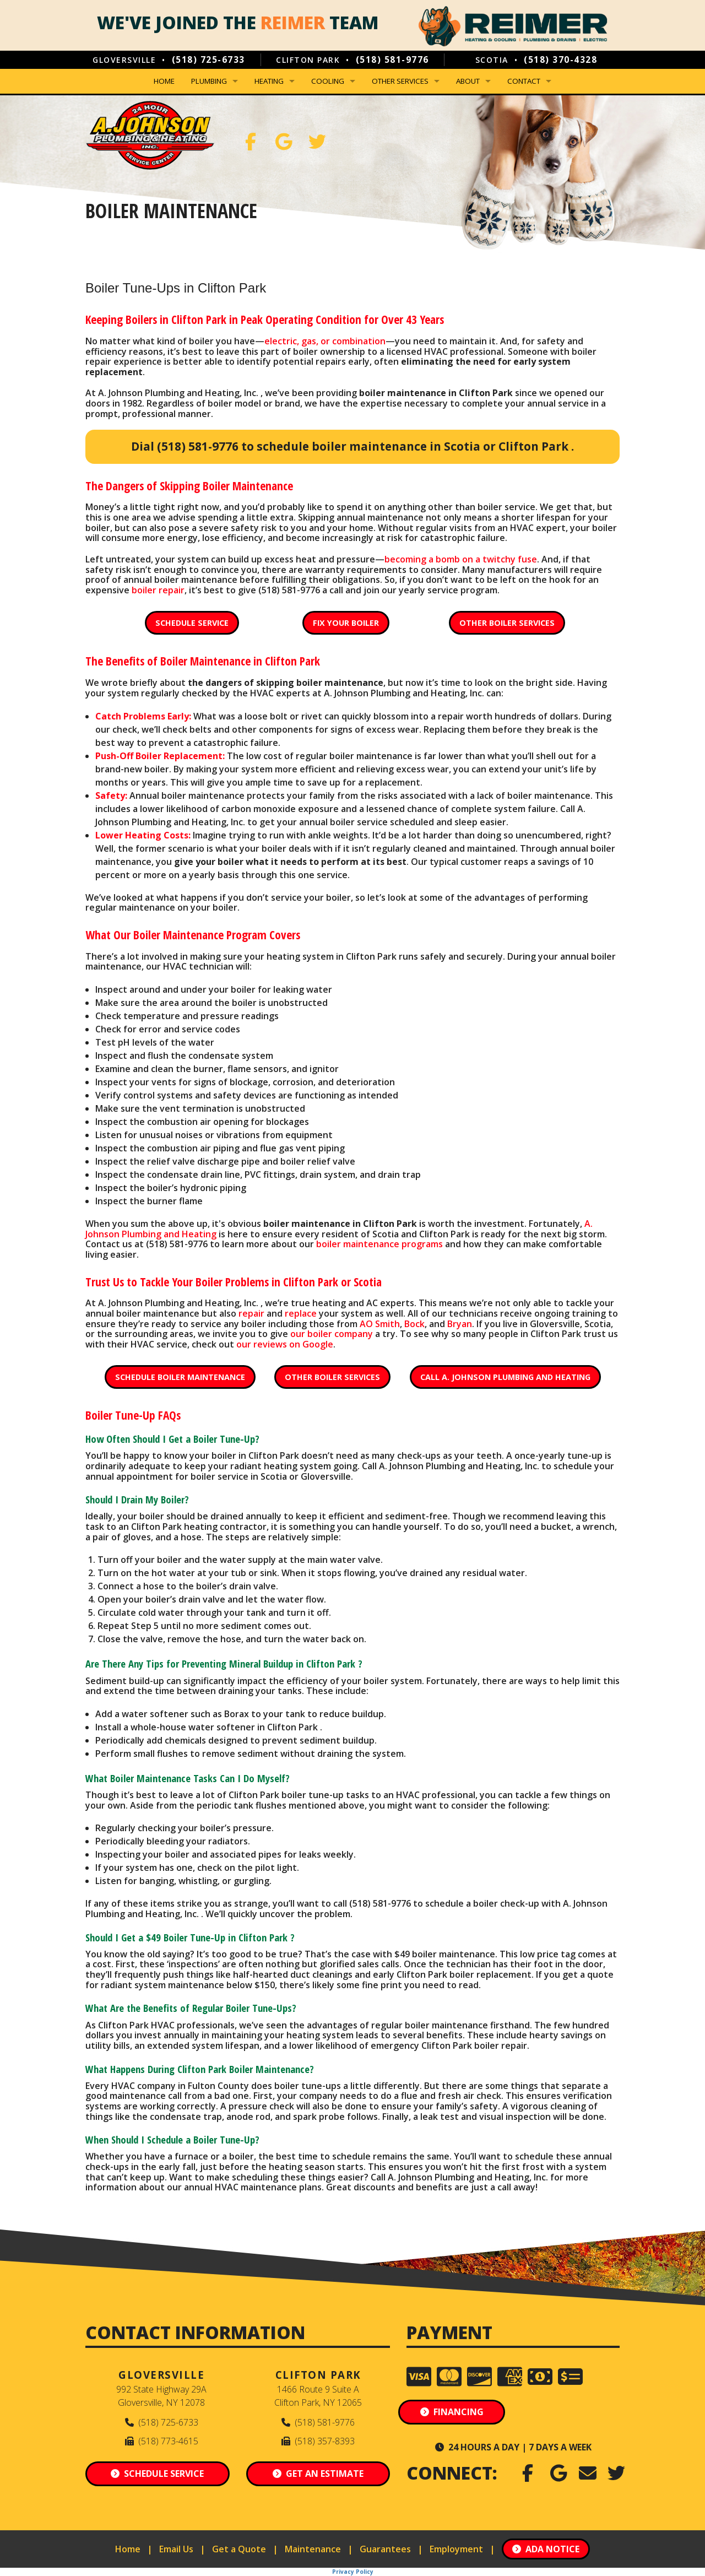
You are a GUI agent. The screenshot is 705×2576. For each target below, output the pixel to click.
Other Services (400, 81)
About (468, 81)
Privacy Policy (352, 2571)
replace (301, 1313)
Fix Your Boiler (346, 623)
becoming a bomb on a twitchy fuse (460, 559)
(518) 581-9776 (392, 59)
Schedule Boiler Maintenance (180, 1377)
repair (251, 1313)
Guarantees (385, 2549)
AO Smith (380, 1324)
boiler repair (158, 590)
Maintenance (313, 2549)
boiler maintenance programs (379, 1244)
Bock (414, 1324)
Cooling (327, 81)
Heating (269, 81)
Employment (456, 2549)
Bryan (459, 1324)
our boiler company (331, 1334)
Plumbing (209, 81)
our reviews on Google (284, 1344)
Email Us (176, 2549)
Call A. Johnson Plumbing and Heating (505, 1377)
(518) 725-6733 (208, 59)
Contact (523, 81)
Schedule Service (192, 623)
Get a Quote (239, 2549)
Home (164, 81)
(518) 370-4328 (560, 59)
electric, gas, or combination (325, 341)
